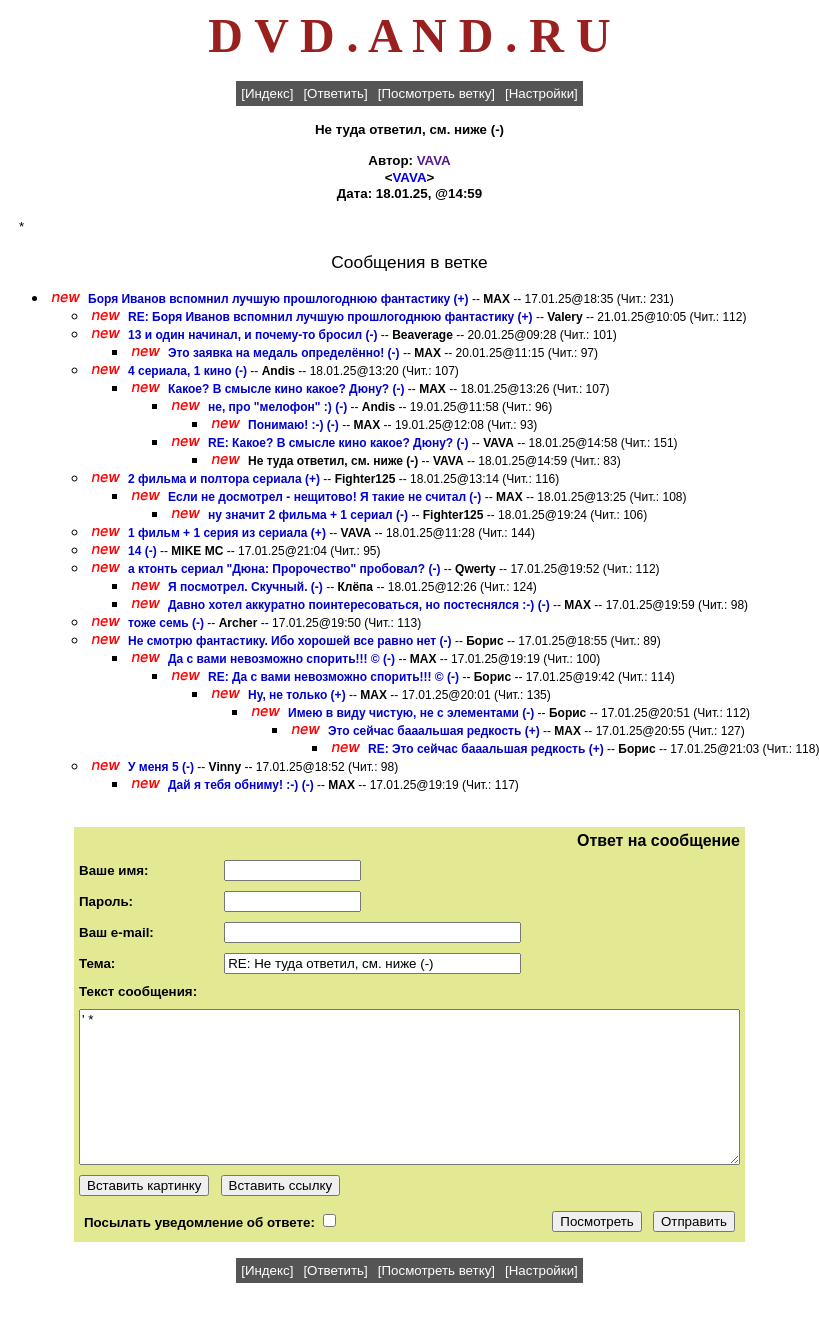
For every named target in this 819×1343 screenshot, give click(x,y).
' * (409, 1087)
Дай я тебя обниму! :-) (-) (241, 785)
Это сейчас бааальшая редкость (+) (434, 731)
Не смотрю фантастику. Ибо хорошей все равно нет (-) (290, 641)
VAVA (434, 160)
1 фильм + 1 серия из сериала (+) (227, 533)
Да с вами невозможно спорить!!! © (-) (281, 659)
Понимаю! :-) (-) (293, 425)
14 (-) (142, 551)
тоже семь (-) (166, 623)
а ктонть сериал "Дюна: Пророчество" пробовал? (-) (284, 569)
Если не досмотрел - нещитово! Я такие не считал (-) (324, 497)
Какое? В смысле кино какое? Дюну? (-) (286, 389)
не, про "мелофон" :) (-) (277, 407)
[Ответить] (335, 93)
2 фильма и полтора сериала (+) (224, 479)
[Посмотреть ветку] (436, 93)
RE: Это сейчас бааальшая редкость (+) (486, 749)
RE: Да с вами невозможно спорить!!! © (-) (333, 677)
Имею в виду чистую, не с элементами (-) (411, 713)
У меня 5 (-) (161, 767)
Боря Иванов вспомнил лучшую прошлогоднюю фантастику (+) (278, 299)
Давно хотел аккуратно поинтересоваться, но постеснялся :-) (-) (359, 605)
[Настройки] (541, 93)
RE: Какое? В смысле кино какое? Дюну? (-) (338, 443)
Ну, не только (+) (297, 695)
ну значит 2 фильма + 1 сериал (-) (308, 515)
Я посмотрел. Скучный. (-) (245, 587)
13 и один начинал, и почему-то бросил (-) (252, 335)
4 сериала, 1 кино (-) (187, 371)
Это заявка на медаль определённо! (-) (284, 353)
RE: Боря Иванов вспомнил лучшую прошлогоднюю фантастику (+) (330, 317)
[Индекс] (267, 93)
